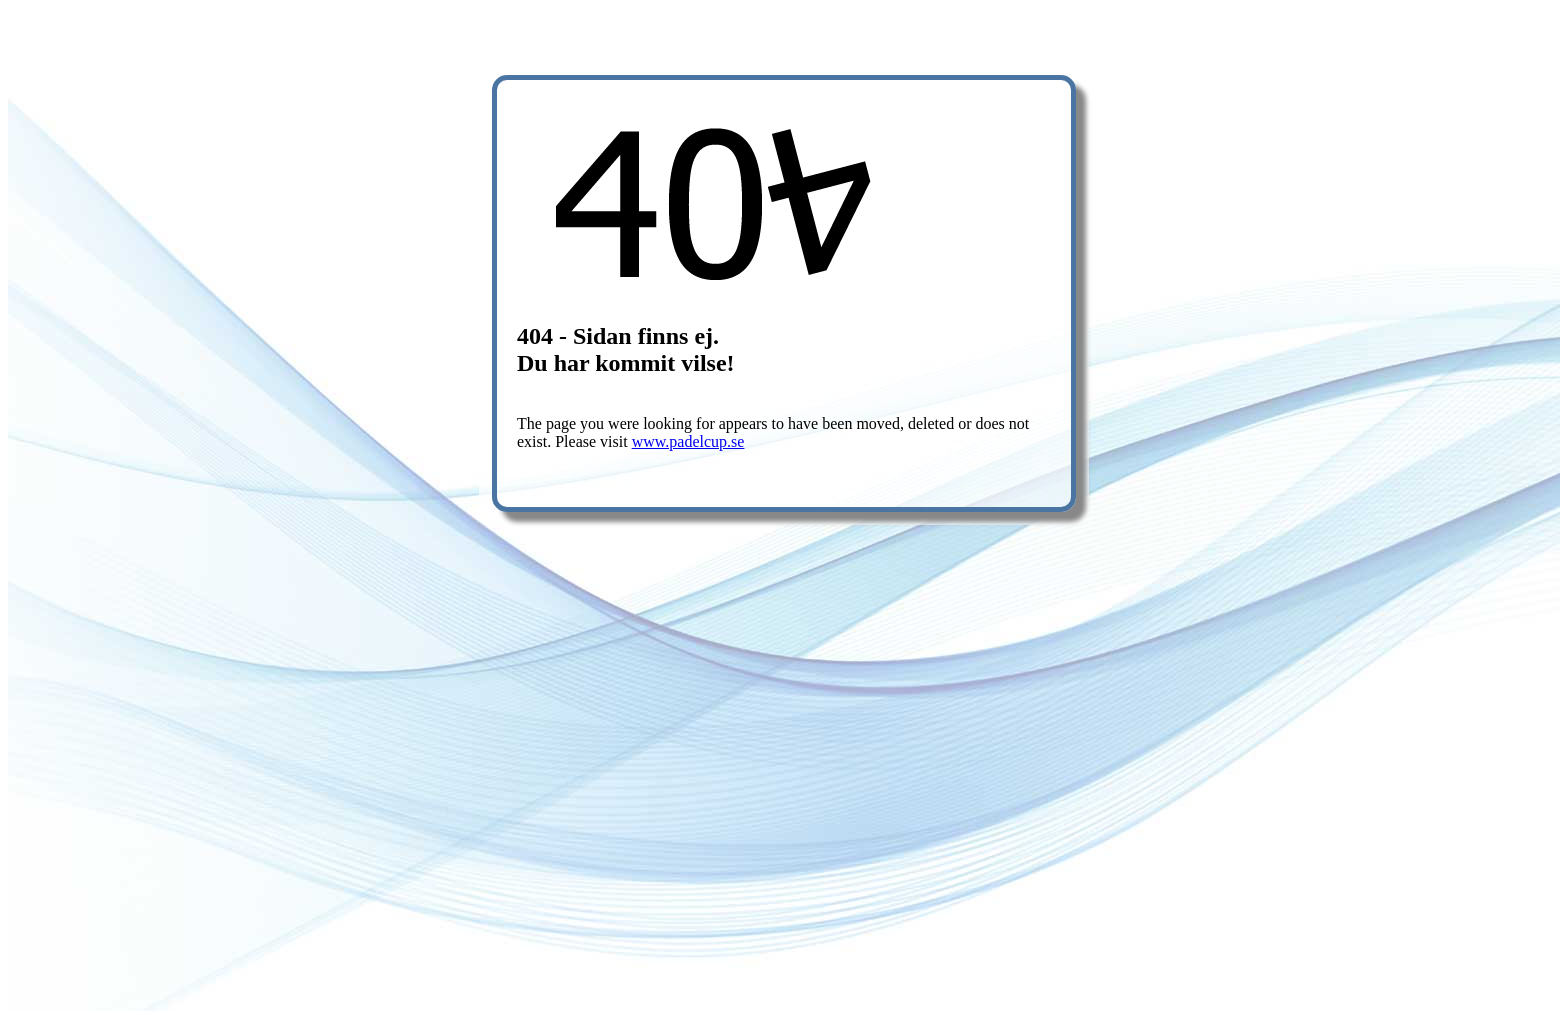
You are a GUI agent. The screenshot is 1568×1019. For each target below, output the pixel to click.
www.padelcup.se (688, 441)
